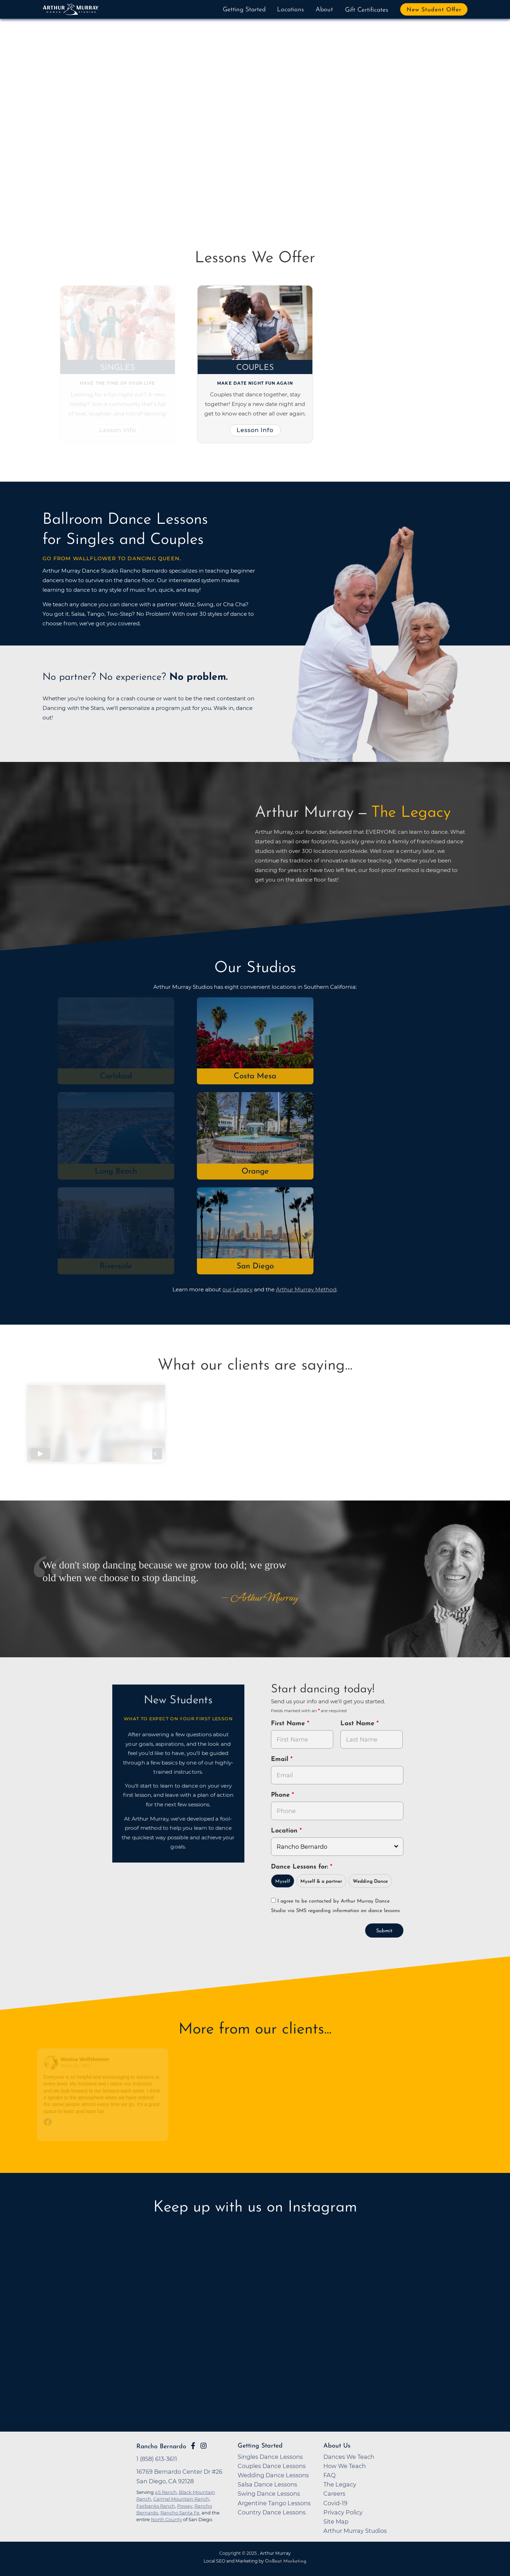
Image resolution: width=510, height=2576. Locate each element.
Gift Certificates (366, 10)
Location (285, 1831)
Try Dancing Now (126, 167)
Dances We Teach (348, 2456)
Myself (282, 1881)
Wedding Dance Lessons (273, 2475)
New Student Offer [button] (434, 10)
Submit (384, 1931)
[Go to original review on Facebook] (103, 2123)
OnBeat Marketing (285, 2561)
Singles (118, 368)
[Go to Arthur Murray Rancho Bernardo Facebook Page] (193, 2446)
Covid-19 (335, 2503)
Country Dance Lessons (272, 2512)
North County (166, 2519)
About (324, 9)
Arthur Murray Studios (355, 2530)
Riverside (116, 1266)
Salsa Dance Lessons (267, 2484)
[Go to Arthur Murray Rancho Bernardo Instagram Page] (203, 2446)
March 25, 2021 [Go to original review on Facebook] (76, 2065)
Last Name (358, 1723)
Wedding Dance (370, 1881)
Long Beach (117, 1171)
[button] (70, 123)
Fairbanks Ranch (155, 2506)
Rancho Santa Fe (179, 2512)
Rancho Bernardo (161, 2447)
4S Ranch (166, 2492)
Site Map (335, 2521)
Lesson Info (118, 430)
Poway (184, 2506)
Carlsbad (117, 1076)
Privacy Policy (343, 2512)
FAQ (329, 2475)
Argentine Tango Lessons (274, 2503)
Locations (290, 9)
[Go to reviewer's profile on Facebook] (51, 2062)
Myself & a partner (321, 1881)
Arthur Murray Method (306, 1289)
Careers (334, 2493)
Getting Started (244, 9)
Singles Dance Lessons (270, 2456)
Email (280, 1759)
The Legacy (339, 2484)
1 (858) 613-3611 (156, 2458)
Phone (281, 1795)
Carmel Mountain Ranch (181, 2499)
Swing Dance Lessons (269, 2493)
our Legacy (237, 1289)
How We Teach (344, 2465)
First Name (289, 1723)
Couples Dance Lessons (272, 2465)
